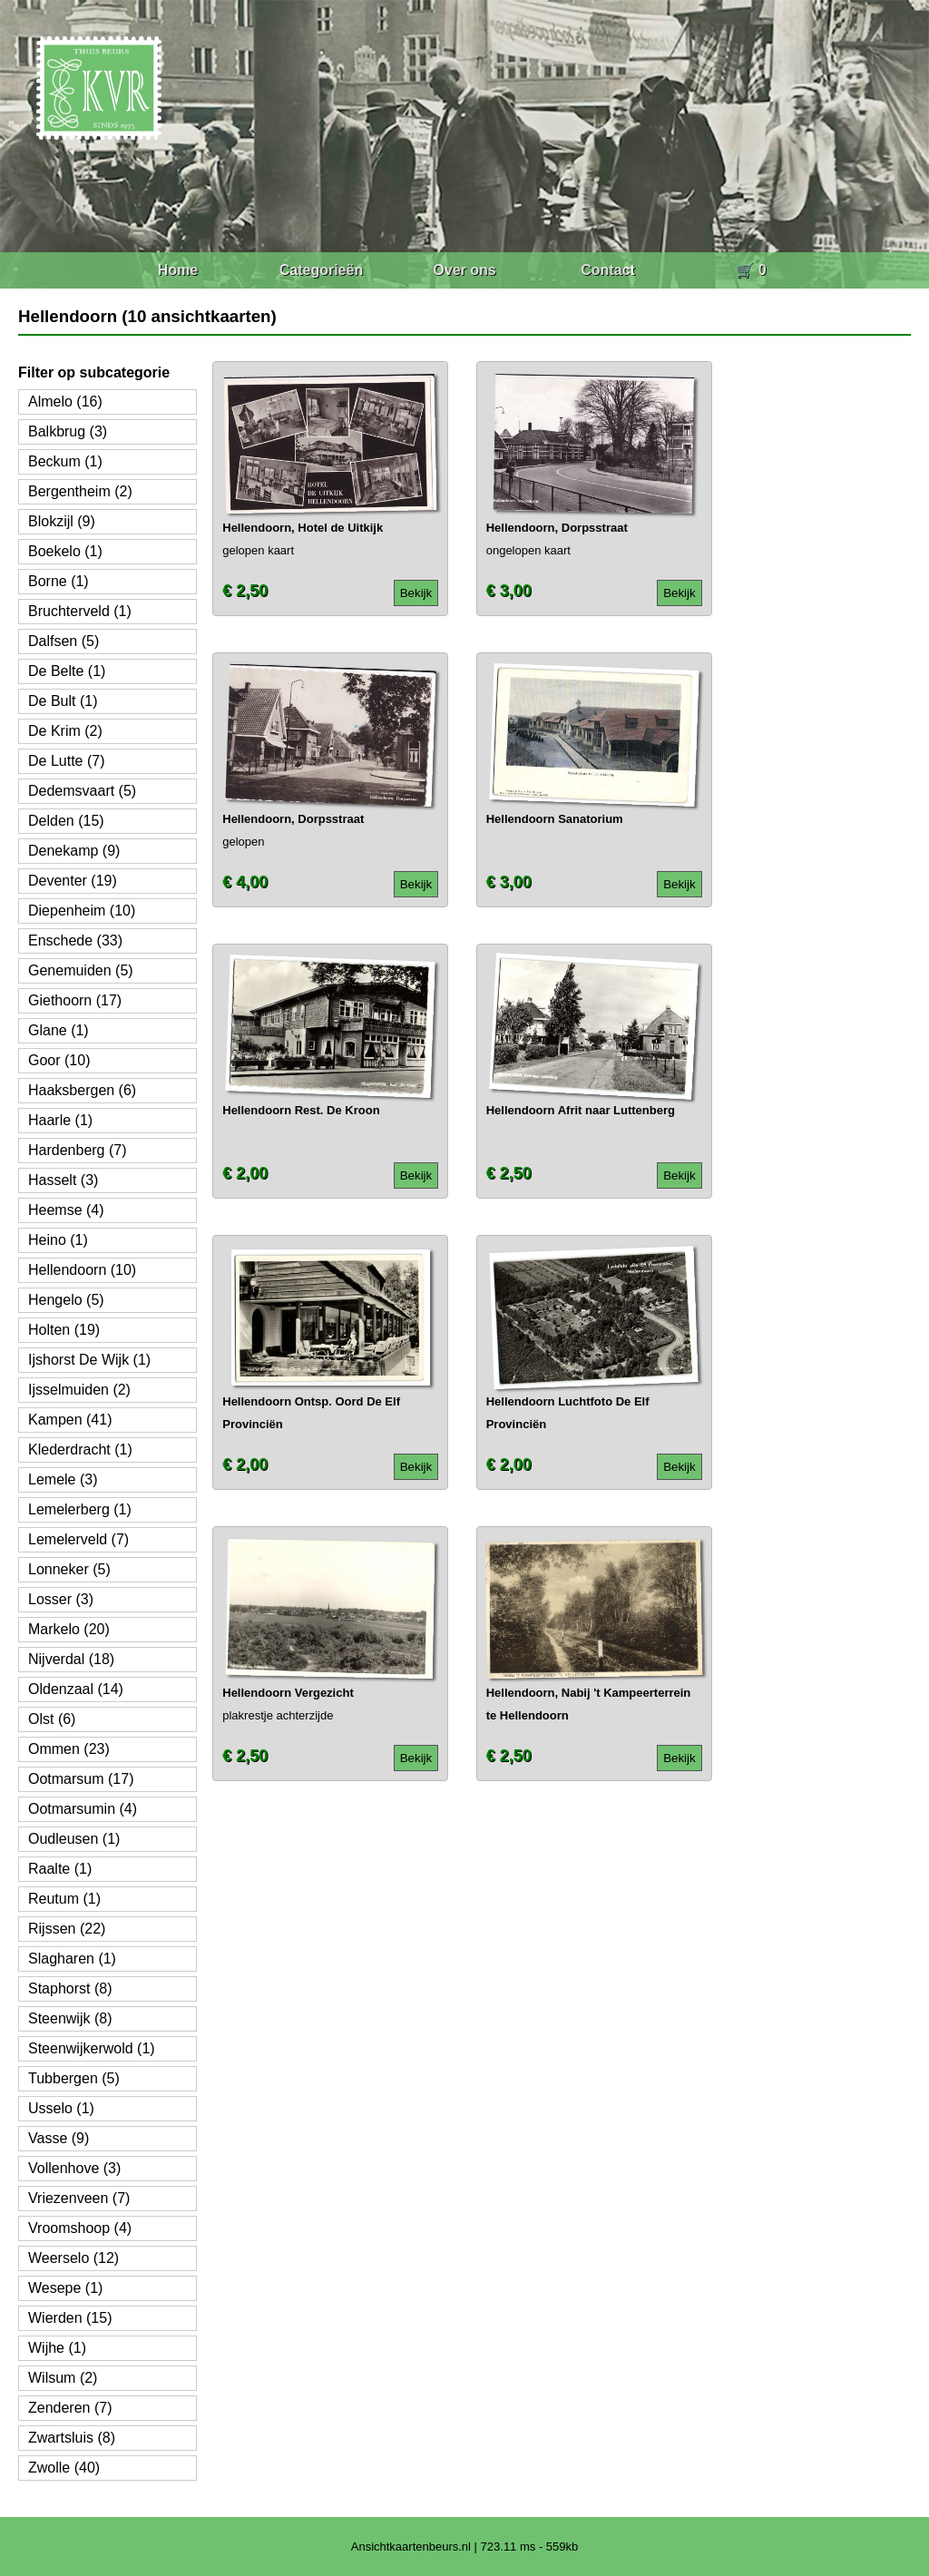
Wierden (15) (70, 2318)
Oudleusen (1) (74, 1838)
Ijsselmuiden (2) (79, 1389)
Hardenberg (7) (77, 1150)
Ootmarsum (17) (80, 1779)
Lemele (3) (62, 1479)
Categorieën (321, 270)
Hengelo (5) (66, 1300)
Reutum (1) (64, 1898)
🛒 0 (751, 270)
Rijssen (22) (66, 1928)
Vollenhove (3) (74, 2168)
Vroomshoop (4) (80, 2228)
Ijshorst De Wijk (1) (89, 1359)
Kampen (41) (70, 1419)
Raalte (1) (60, 1868)
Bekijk (416, 593)
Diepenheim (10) (81, 910)
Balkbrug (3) (67, 431)
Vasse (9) (58, 2138)
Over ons (464, 270)
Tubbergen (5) (74, 2078)
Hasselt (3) (63, 1180)
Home (178, 270)
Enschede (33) (75, 940)
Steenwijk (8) (70, 2018)
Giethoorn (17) (75, 1000)
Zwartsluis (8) (71, 2437)
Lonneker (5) (69, 1569)
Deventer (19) (72, 880)
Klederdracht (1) (80, 1449)
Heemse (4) (66, 1210)
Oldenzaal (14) (75, 1689)
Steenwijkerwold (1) (91, 2048)
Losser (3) (60, 1599)
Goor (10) (59, 1060)
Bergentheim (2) (80, 491)
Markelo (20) (69, 1629)
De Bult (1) (62, 701)
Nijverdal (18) (71, 1659)
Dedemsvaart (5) (82, 790)
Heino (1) (58, 1240)
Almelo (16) (65, 401)
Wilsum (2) (62, 2377)
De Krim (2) (65, 731)
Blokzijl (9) (61, 521)
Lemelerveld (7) (78, 1539)
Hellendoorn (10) (82, 1270)
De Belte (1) (66, 671)
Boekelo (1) (65, 551)
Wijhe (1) (57, 2348)
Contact (608, 270)
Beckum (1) (65, 461)
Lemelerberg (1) (80, 1509)
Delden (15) (66, 820)
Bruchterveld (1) (80, 611)
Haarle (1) (60, 1120)
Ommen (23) (69, 1749)
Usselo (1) (61, 2108)
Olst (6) (51, 1719)
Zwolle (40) (64, 2467)
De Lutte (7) (66, 761)
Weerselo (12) (73, 2258)
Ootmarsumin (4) (82, 1809)
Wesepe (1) (65, 2288)
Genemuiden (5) (80, 970)
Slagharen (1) (72, 1958)
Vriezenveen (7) (79, 2198)
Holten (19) (64, 1329)
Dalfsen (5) (63, 641)
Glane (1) (58, 1030)
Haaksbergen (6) (82, 1090)
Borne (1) (58, 581)
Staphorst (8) (70, 1988)
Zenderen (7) (70, 2407)
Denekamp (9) (74, 850)
